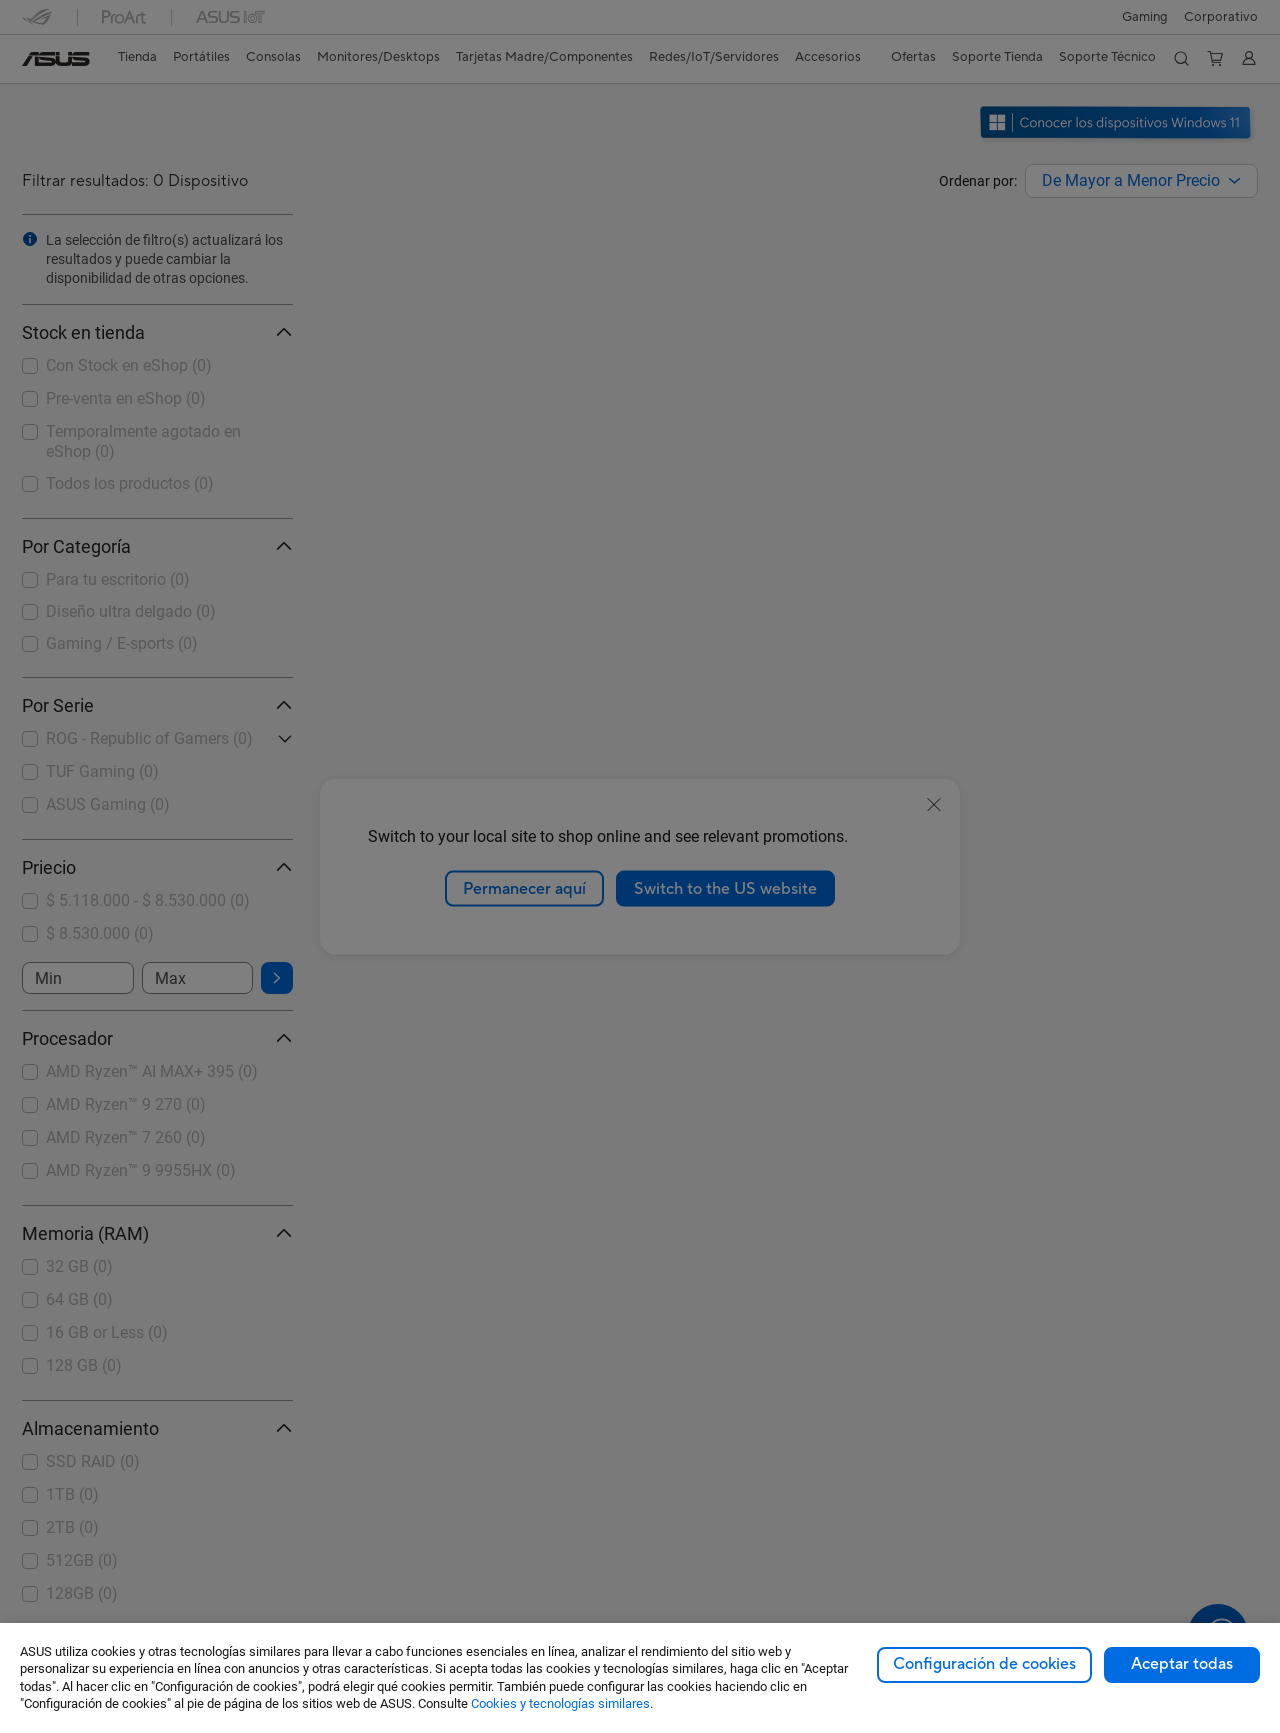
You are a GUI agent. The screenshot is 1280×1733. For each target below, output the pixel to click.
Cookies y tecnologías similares (560, 1703)
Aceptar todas (1182, 1664)
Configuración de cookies (984, 1664)
